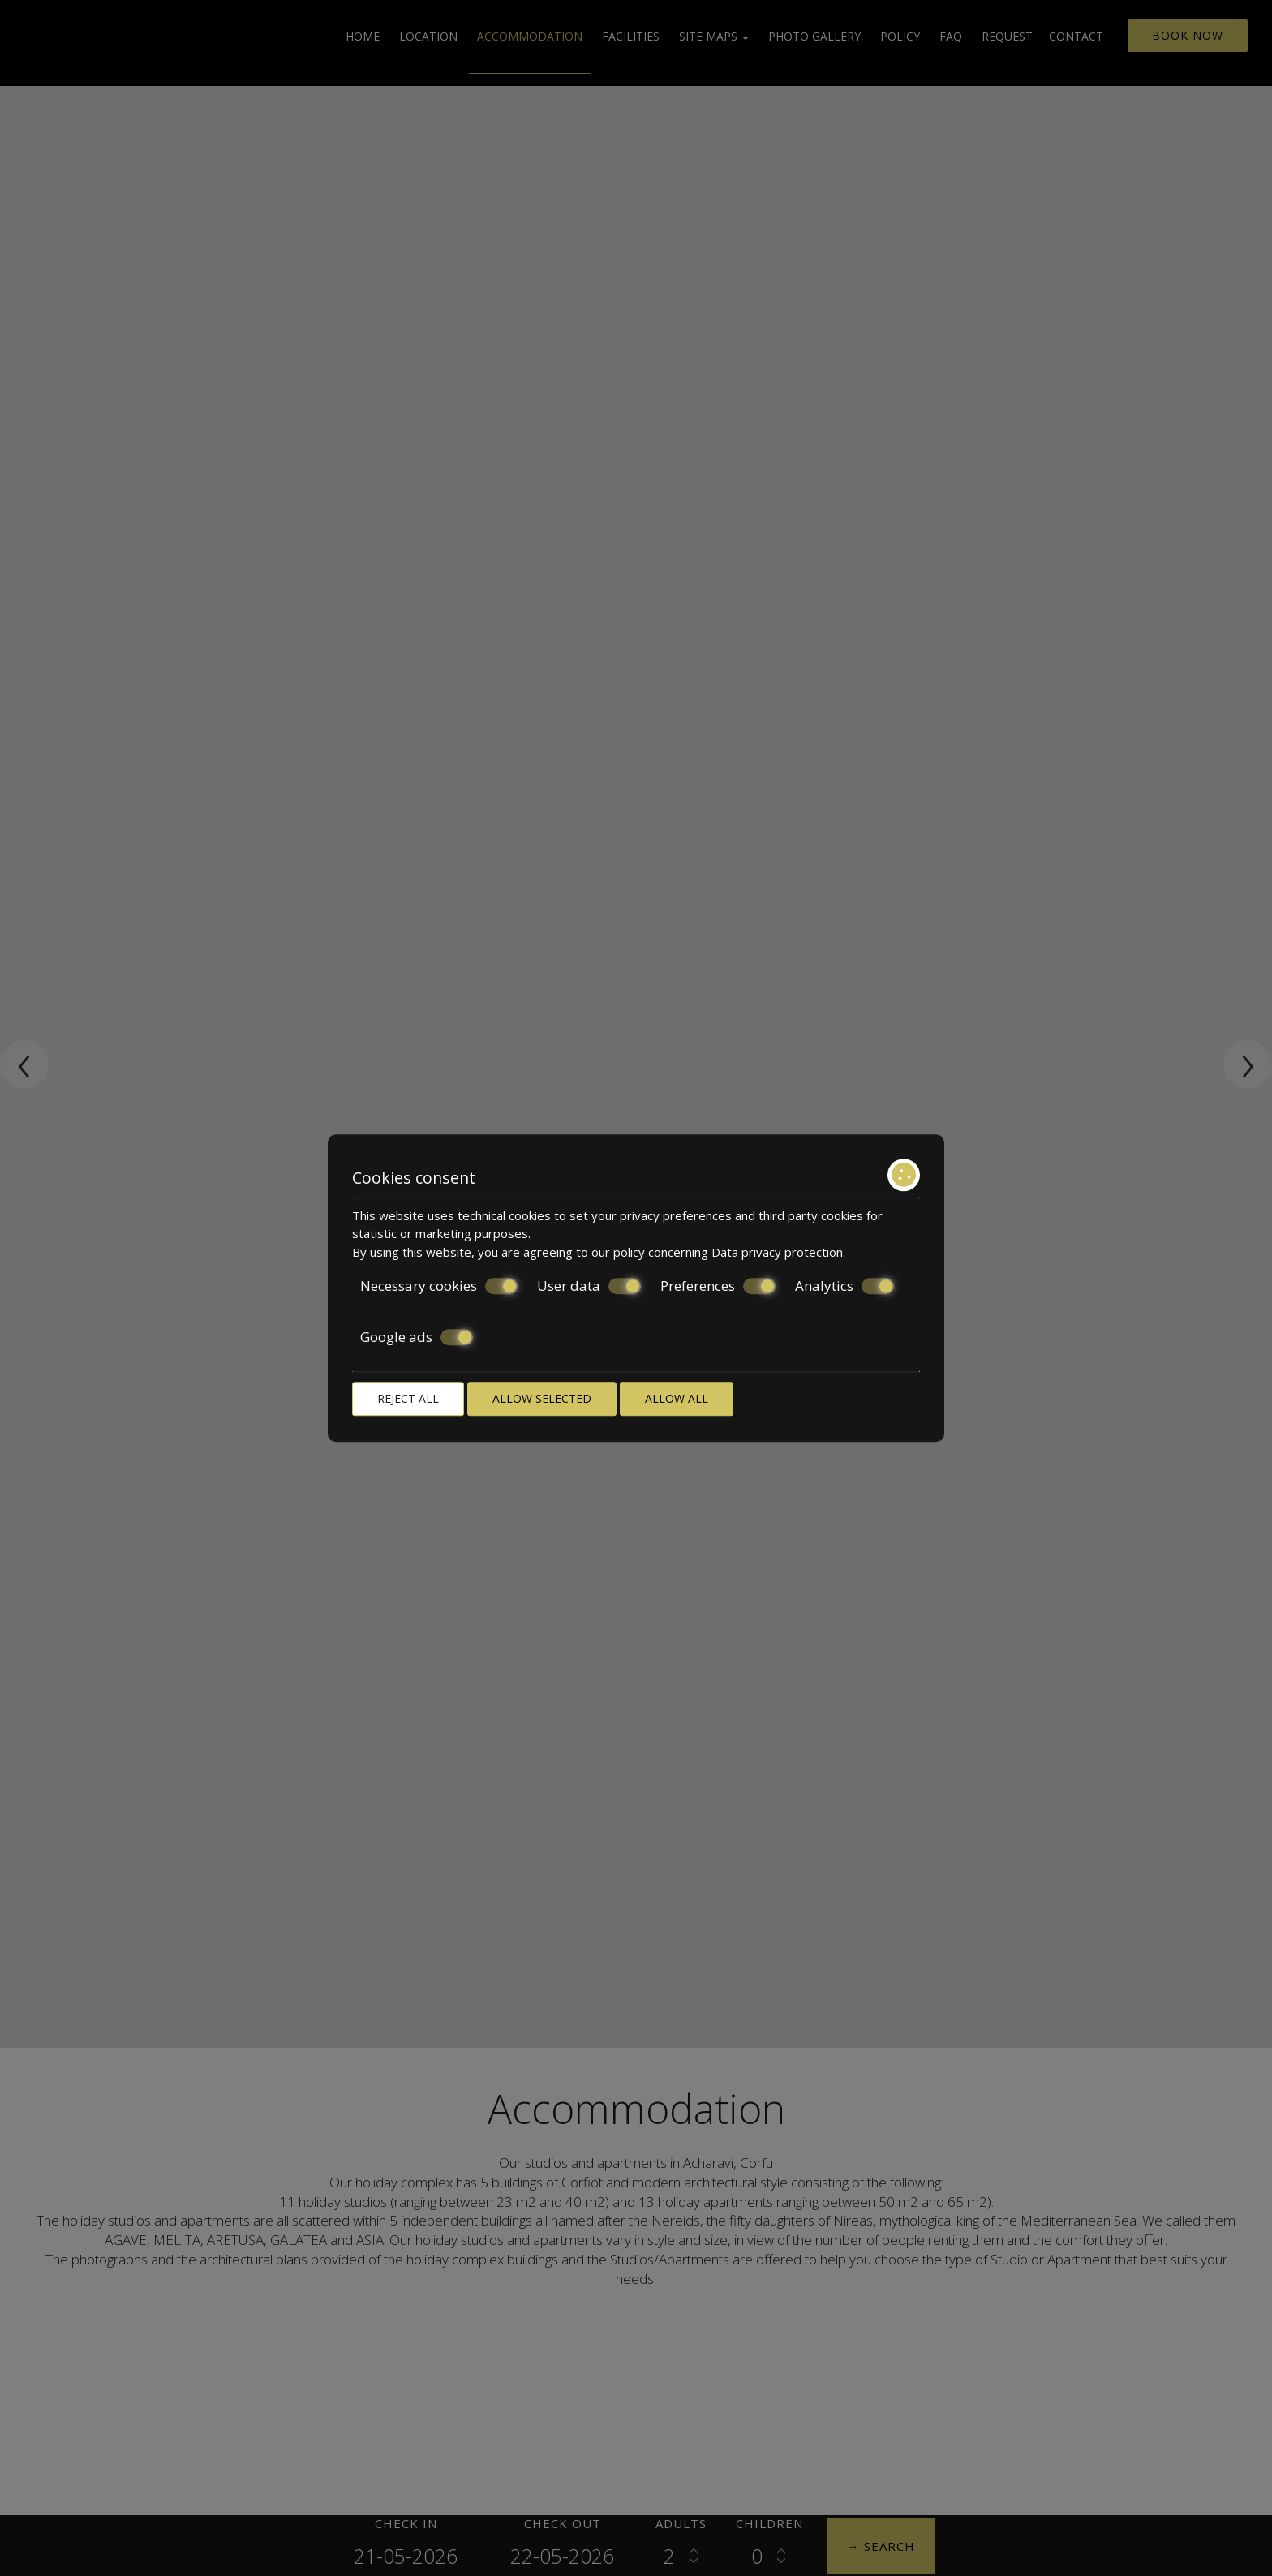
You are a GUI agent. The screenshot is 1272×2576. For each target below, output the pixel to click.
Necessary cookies (439, 1286)
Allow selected (541, 1398)
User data (589, 1286)
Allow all (676, 1398)
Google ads (416, 1337)
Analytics (844, 1286)
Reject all (408, 1398)
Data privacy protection (777, 1252)
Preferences (718, 1286)
